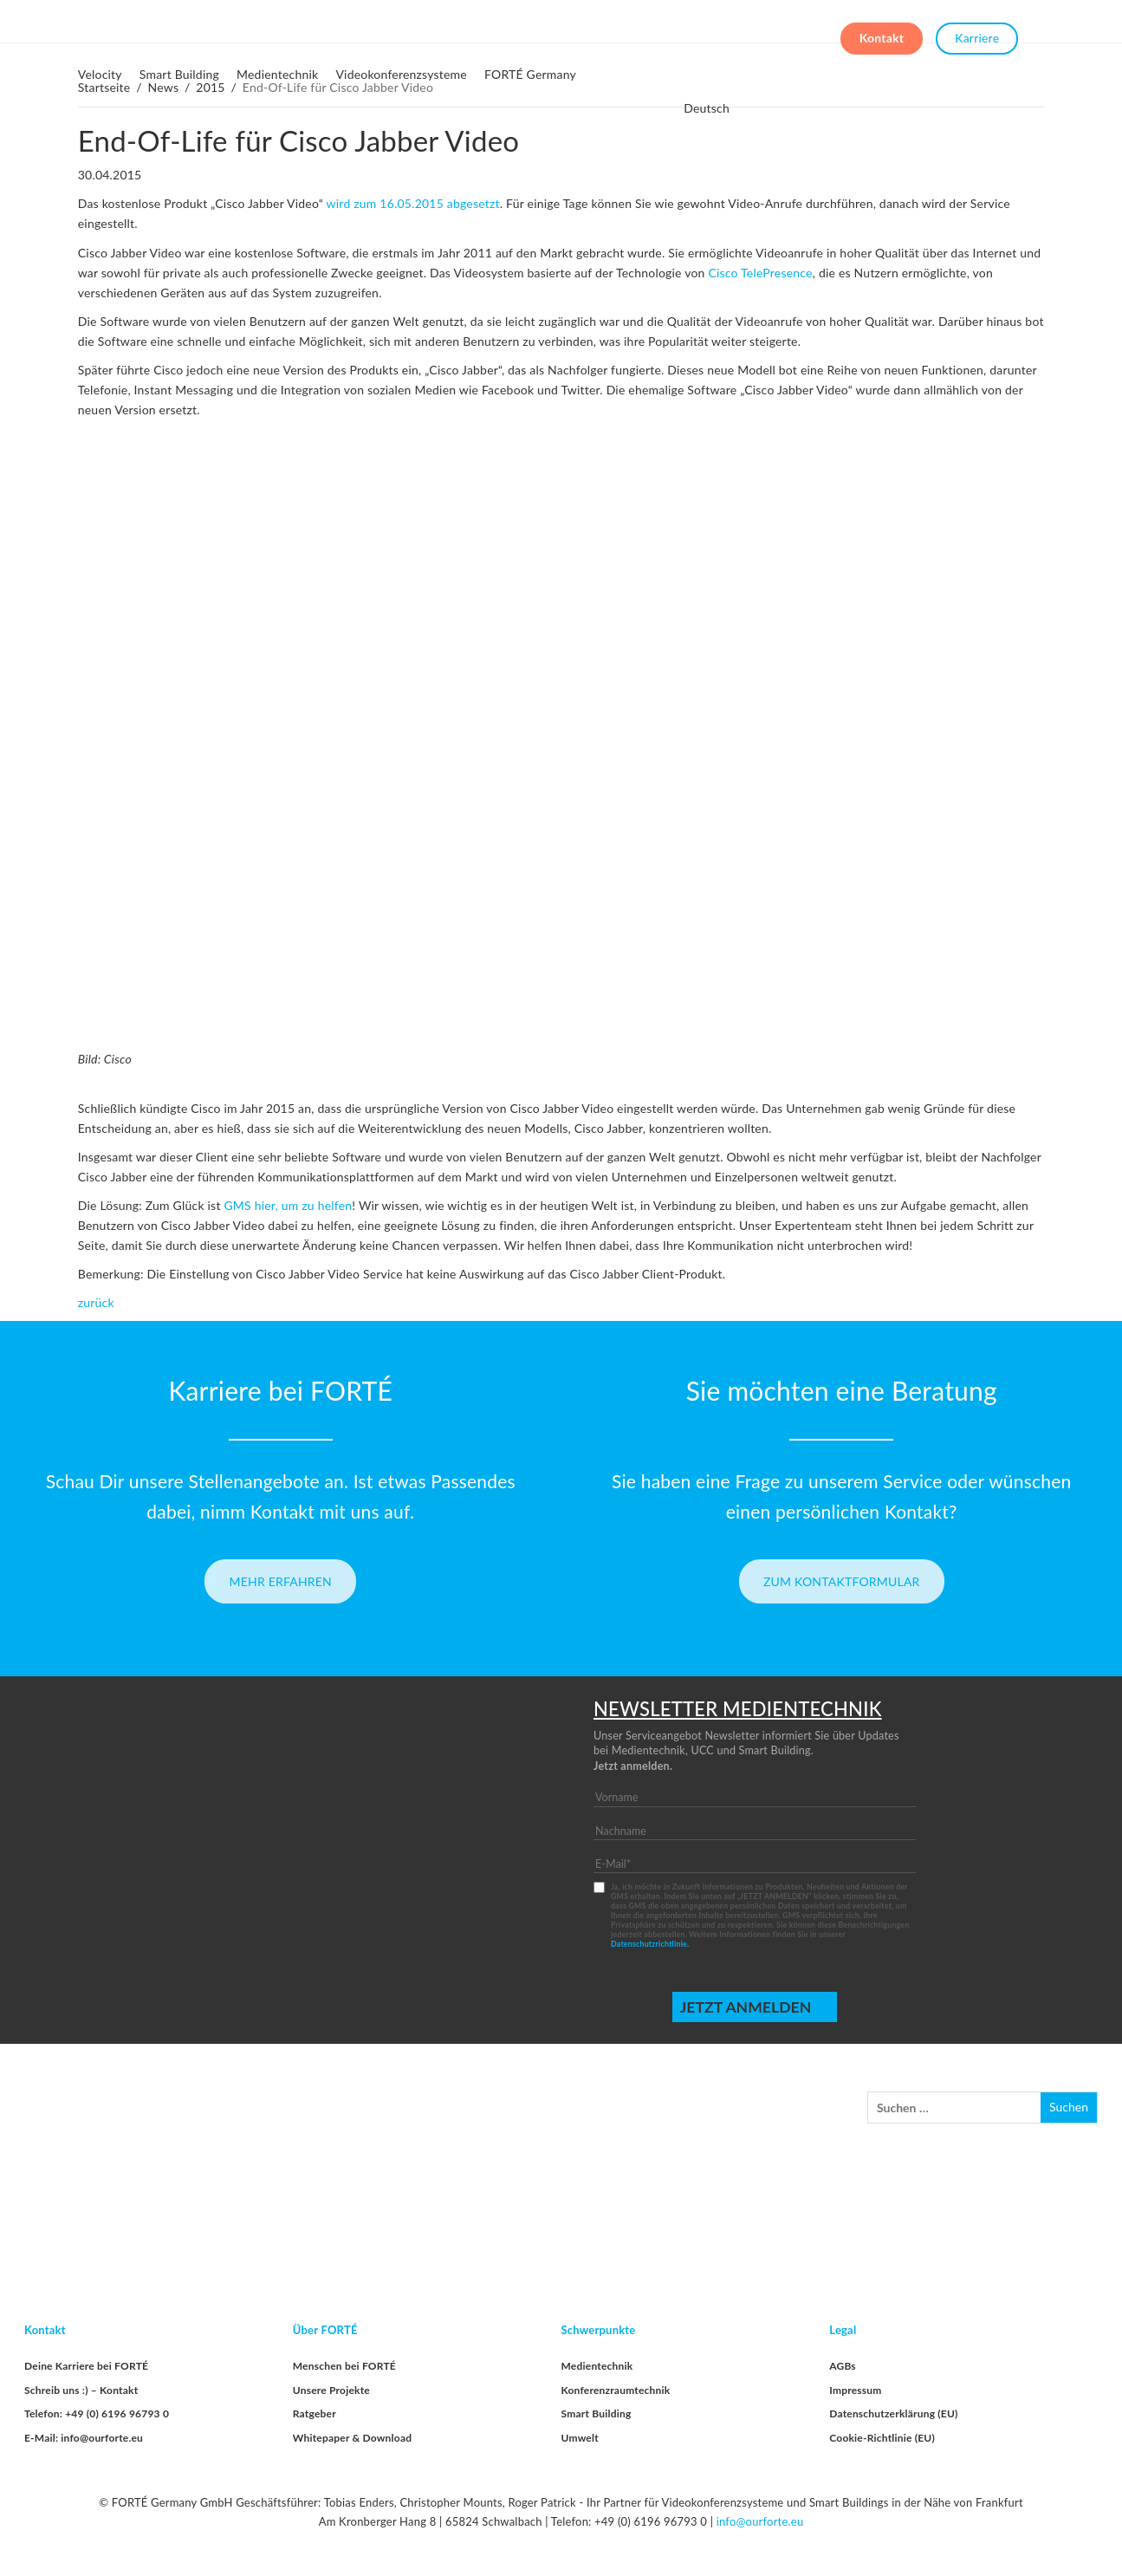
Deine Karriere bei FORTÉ (86, 2365)
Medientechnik (277, 74)
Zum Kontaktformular (841, 1581)
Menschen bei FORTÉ (344, 2365)
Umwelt (580, 2437)
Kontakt (881, 32)
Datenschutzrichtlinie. (650, 1943)
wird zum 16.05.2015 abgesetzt (413, 203)
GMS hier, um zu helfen (288, 1205)
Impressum (855, 2390)
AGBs (842, 2365)
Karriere (977, 32)
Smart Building (179, 74)
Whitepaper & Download (352, 2437)
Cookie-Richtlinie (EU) (882, 2437)
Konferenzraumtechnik (616, 2390)
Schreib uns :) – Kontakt (81, 2390)
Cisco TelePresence (760, 272)
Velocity (100, 74)
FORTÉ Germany (530, 74)
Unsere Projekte (331, 2390)
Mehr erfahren (280, 1581)
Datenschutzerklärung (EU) (893, 2413)
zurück (96, 1302)
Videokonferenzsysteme (401, 74)
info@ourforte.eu (760, 2521)
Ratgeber (314, 2413)
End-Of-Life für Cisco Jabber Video (298, 140)
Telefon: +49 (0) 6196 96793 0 (96, 2413)
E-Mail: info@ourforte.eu (83, 2437)
